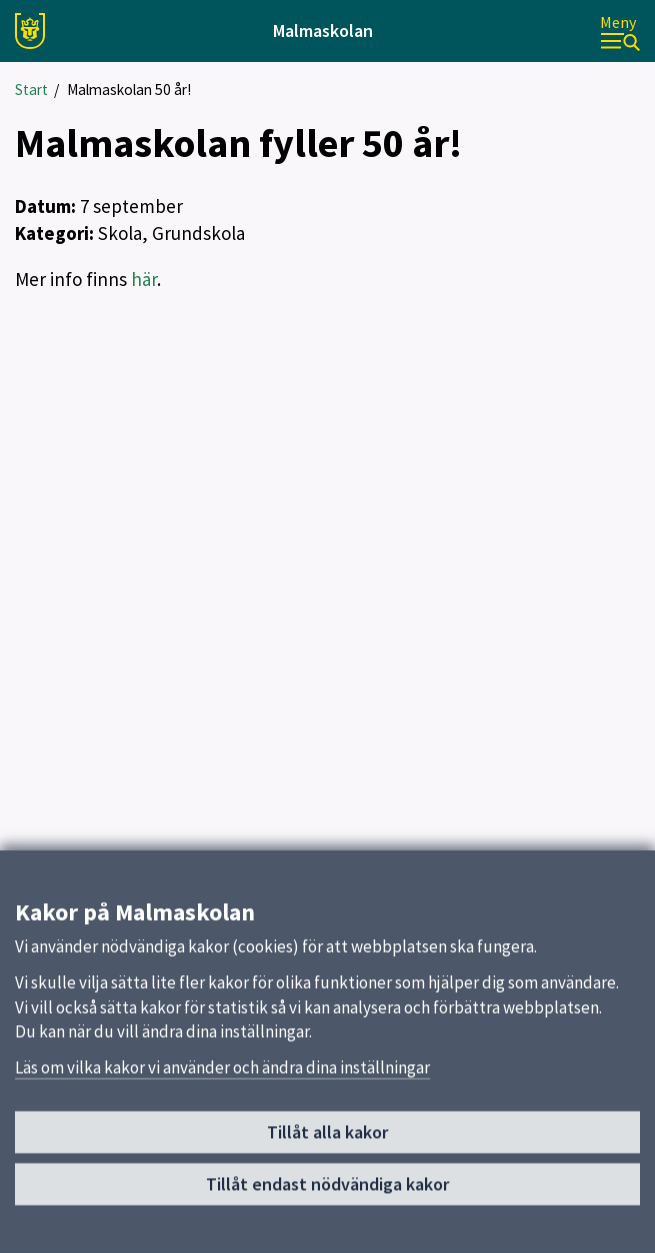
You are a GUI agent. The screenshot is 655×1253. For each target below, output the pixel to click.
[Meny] (620, 31)
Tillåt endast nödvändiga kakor (327, 1193)
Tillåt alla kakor (327, 1141)
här (144, 279)
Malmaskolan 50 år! (129, 89)
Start (31, 89)
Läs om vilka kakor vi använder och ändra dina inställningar (222, 1077)
